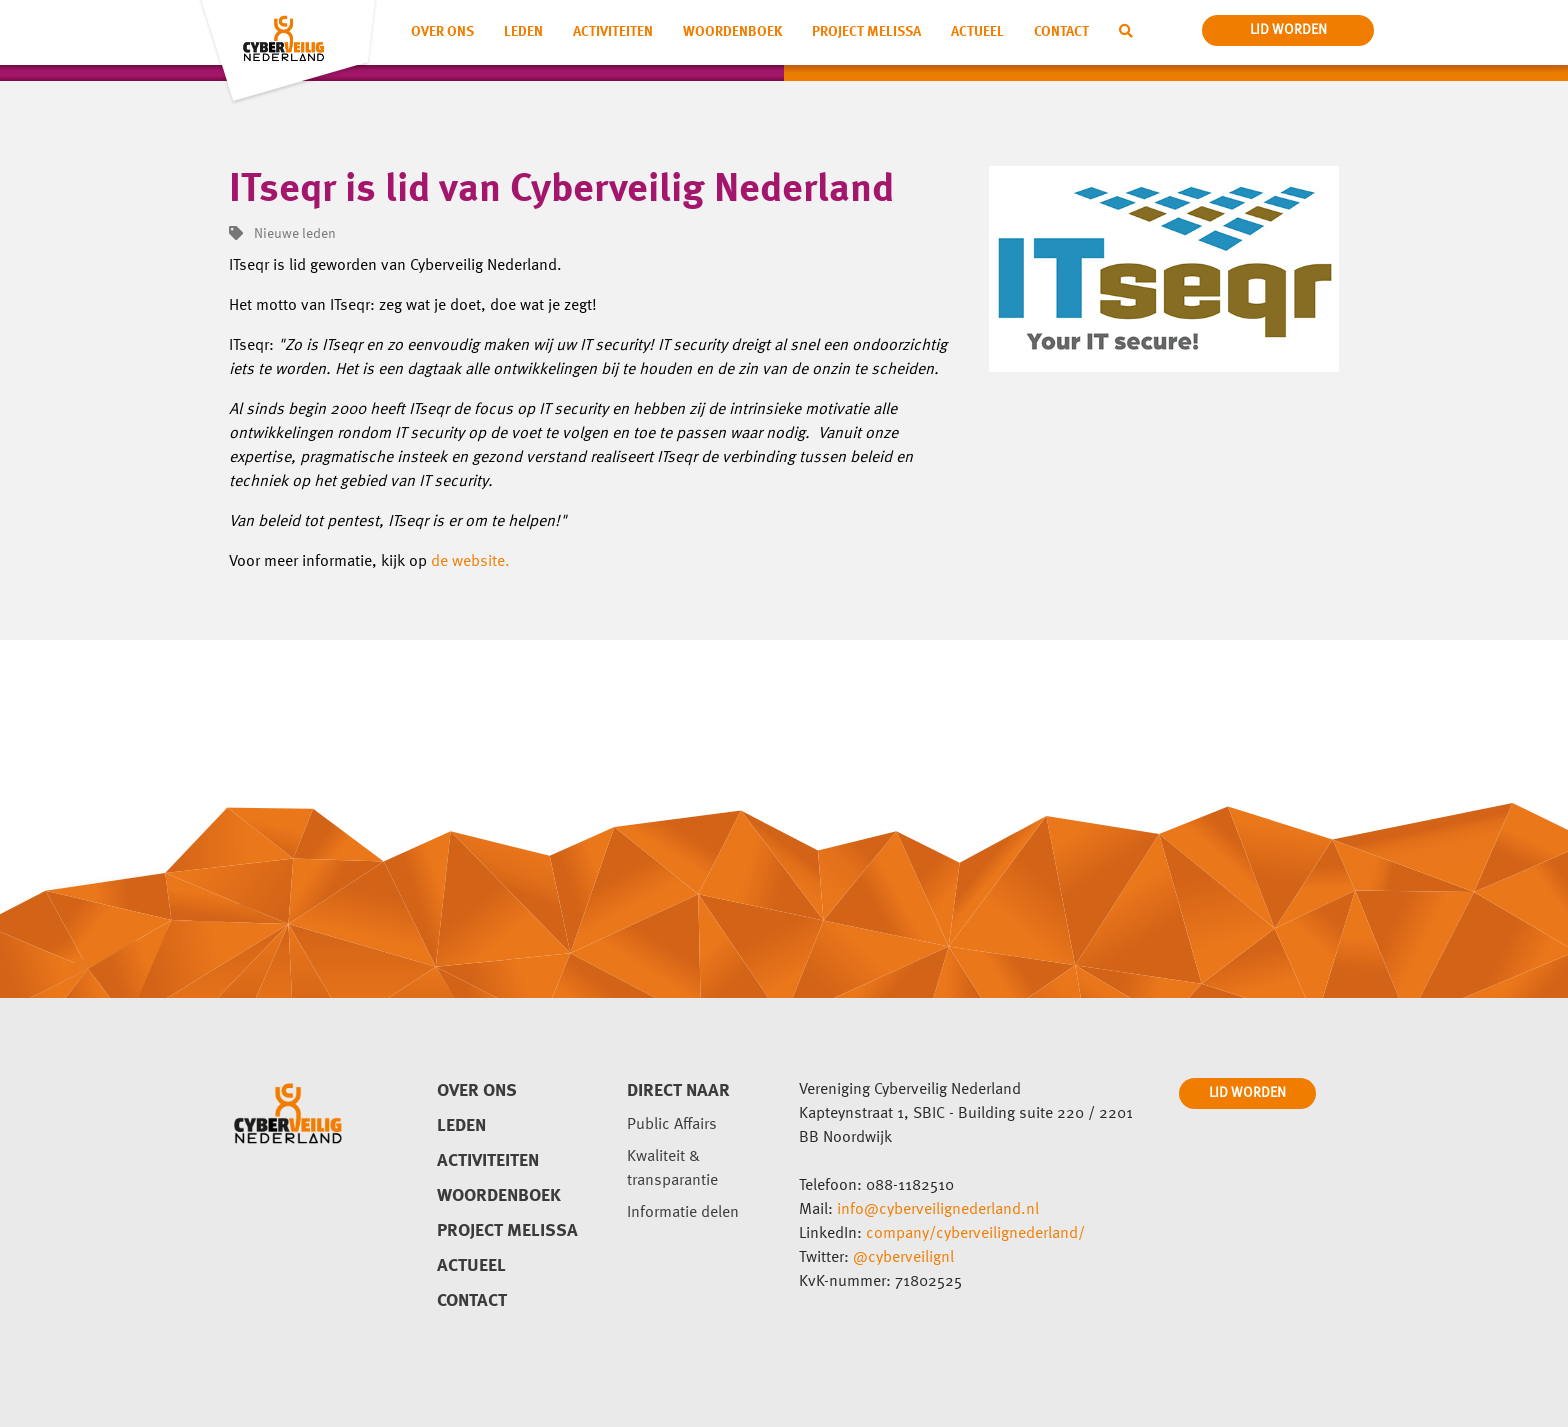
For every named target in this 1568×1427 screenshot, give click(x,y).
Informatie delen (683, 1213)
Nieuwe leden (282, 234)
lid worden (1288, 30)
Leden (523, 32)
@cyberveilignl (903, 1258)
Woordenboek (732, 32)
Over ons (442, 32)
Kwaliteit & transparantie (672, 1169)
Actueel (977, 32)
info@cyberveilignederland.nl (938, 1210)
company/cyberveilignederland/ (975, 1234)
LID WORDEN (1247, 1093)
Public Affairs (672, 1125)
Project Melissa (866, 32)
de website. (470, 562)
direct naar (678, 1091)
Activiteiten (613, 32)
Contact (1061, 32)
